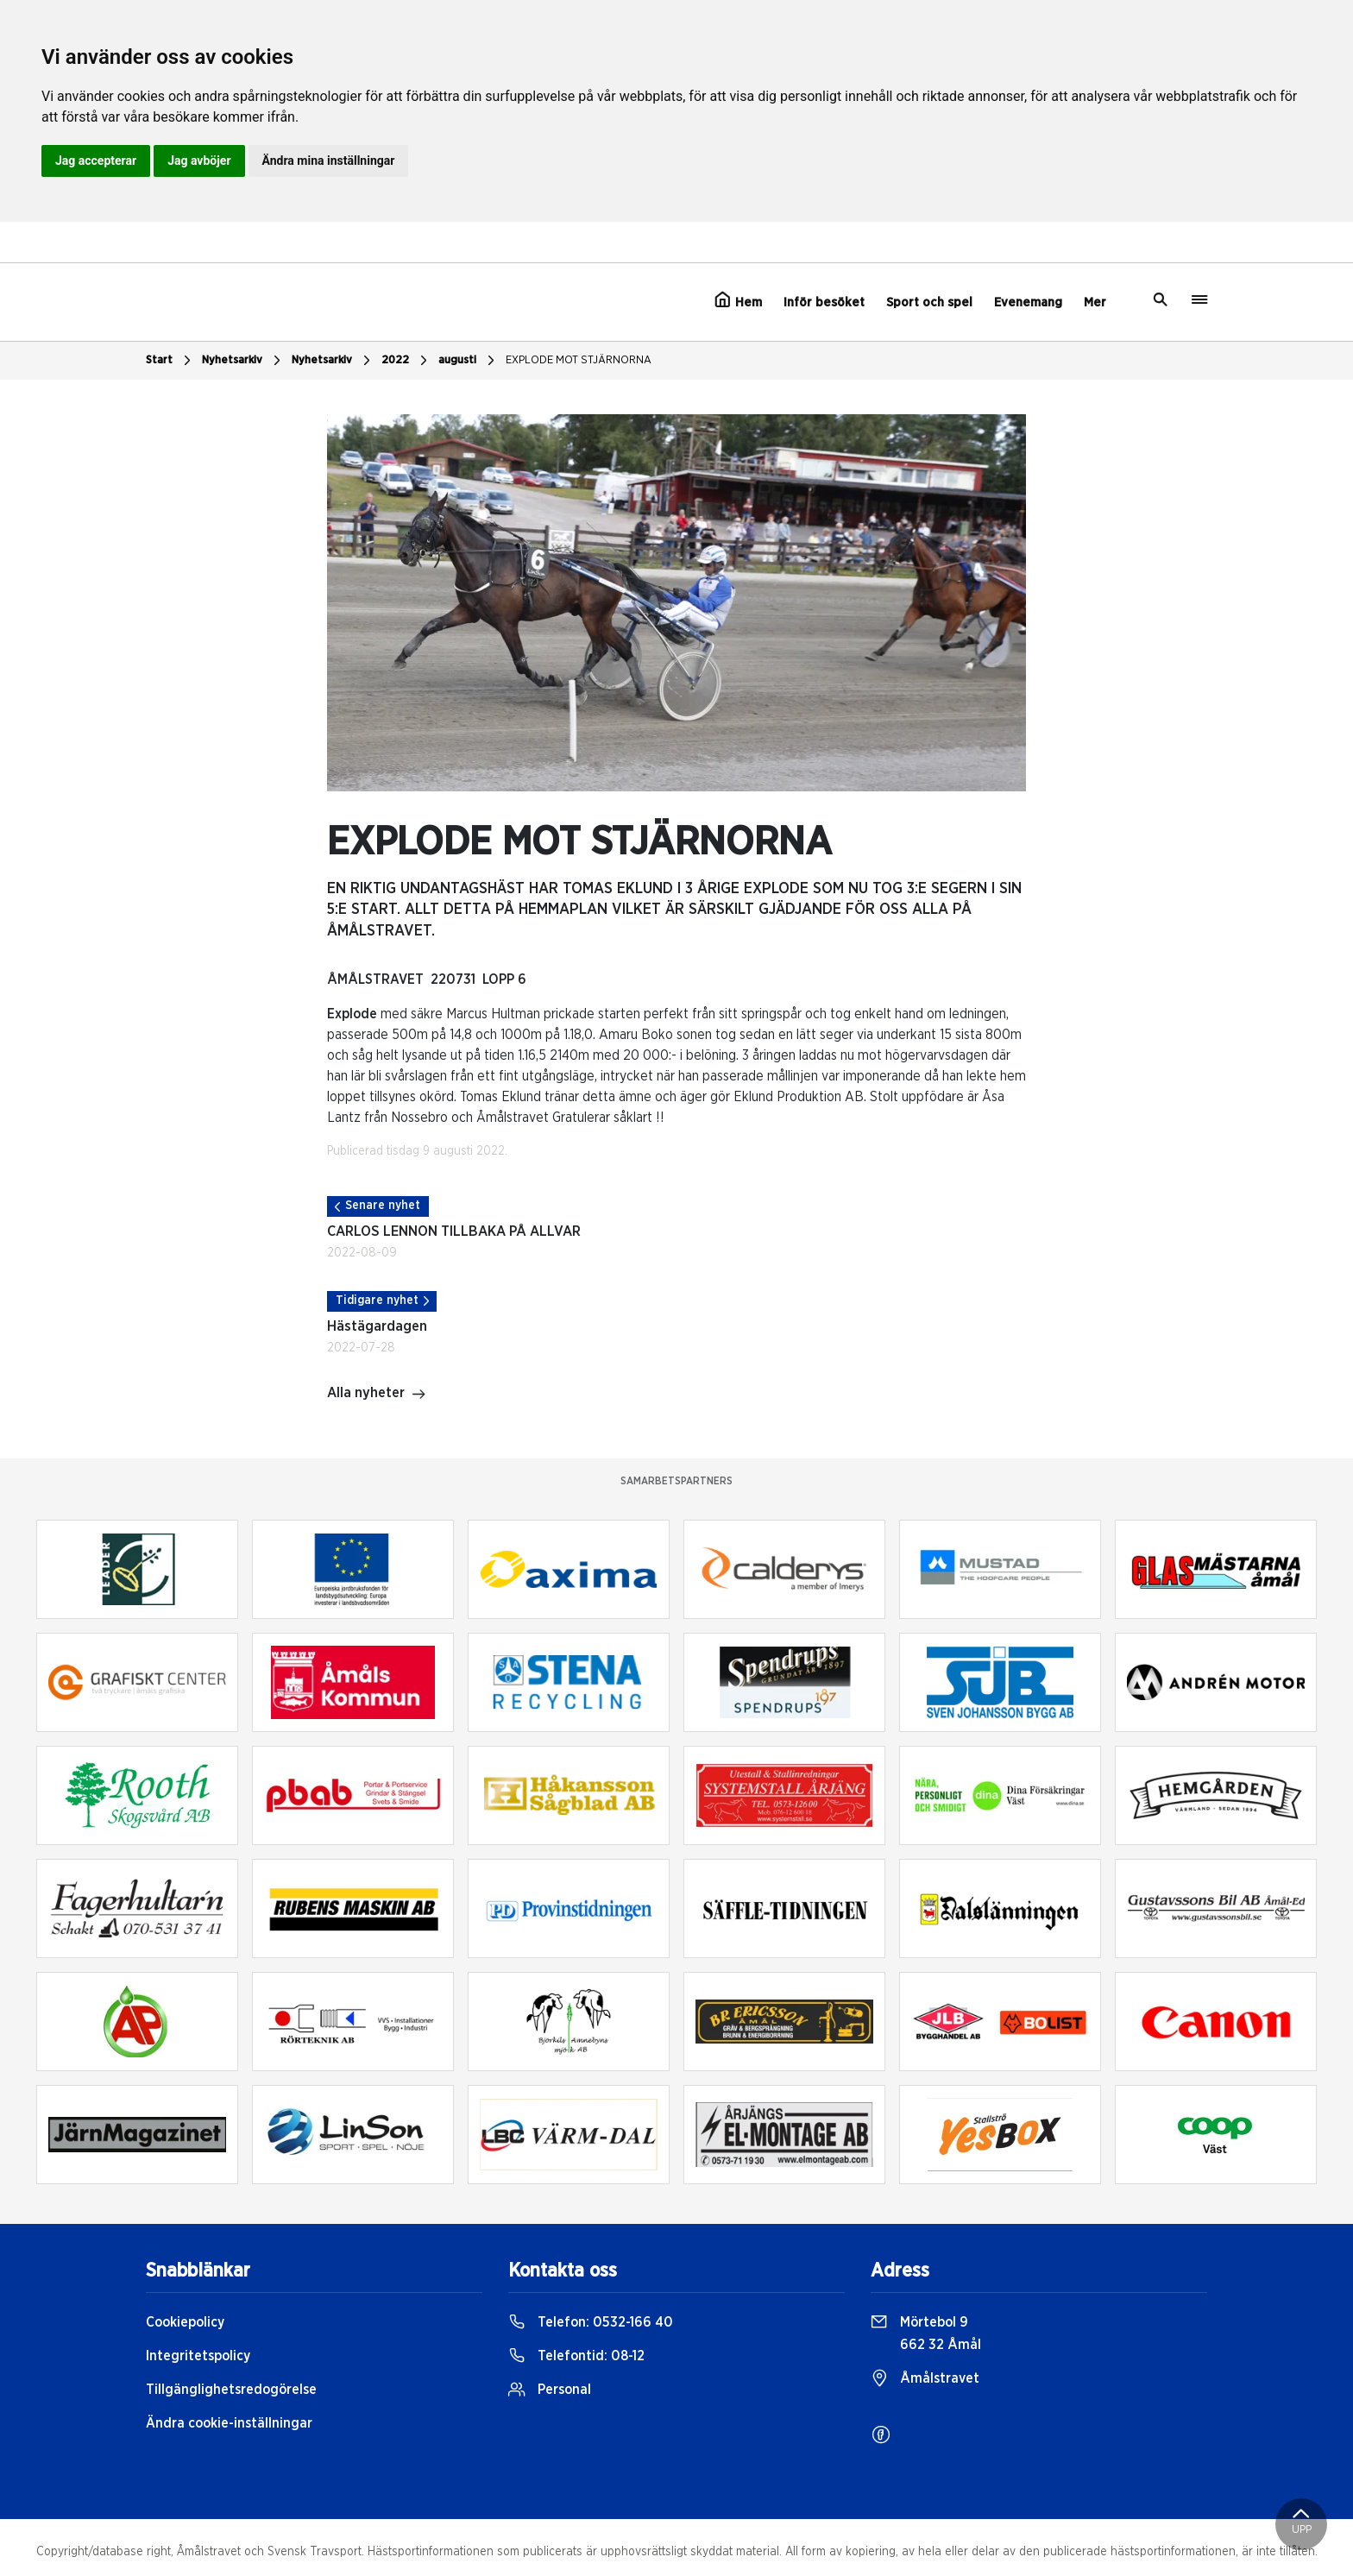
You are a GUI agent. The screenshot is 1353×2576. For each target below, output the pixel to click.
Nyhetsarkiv (243, 360)
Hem (738, 300)
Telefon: (590, 2322)
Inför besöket (824, 302)
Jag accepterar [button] (95, 160)
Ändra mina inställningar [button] (328, 160)
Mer (1095, 302)
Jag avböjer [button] (198, 160)
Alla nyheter (376, 1394)
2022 (406, 360)
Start (170, 360)
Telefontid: (576, 2356)
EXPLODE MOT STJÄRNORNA (578, 360)
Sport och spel (929, 302)
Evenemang (1028, 302)
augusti (468, 360)
